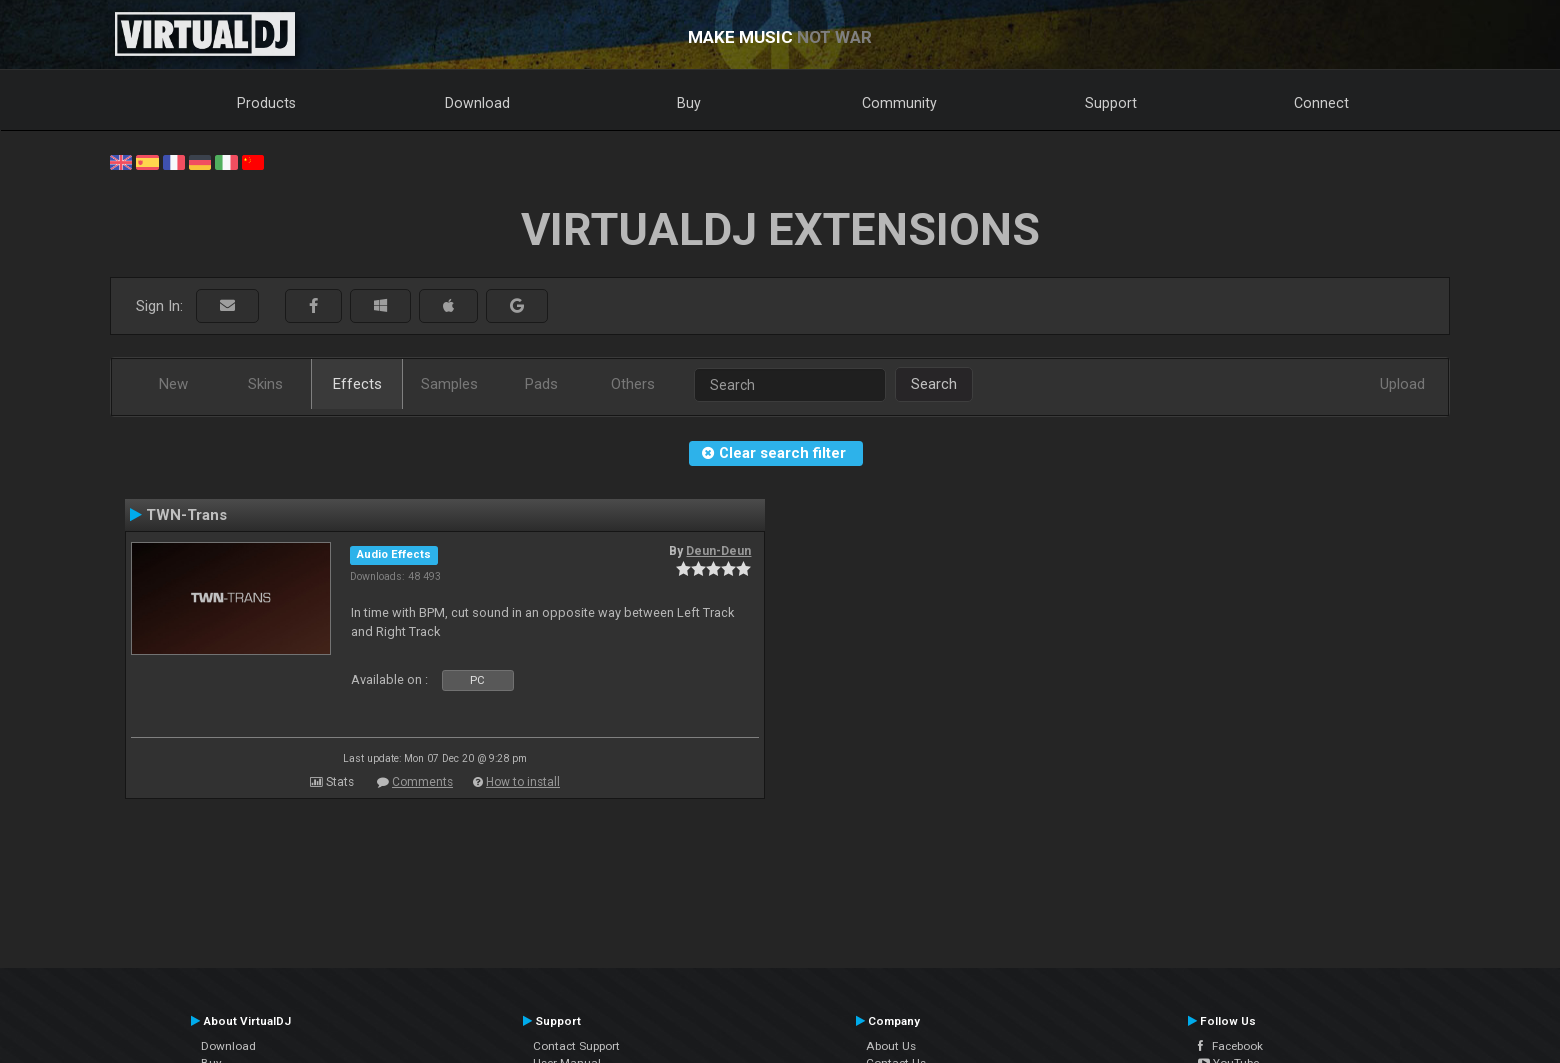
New (173, 384)
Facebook (1230, 1046)
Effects (357, 384)
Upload (1402, 384)
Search (934, 384)
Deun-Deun (718, 551)
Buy (689, 103)
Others (633, 384)
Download (477, 103)
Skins (265, 384)
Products (266, 103)
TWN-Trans (186, 515)
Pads (541, 384)
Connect (1321, 103)
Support (1111, 103)
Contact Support (576, 1046)
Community (899, 103)
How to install (523, 782)
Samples (449, 384)
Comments (422, 782)
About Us (891, 1046)
